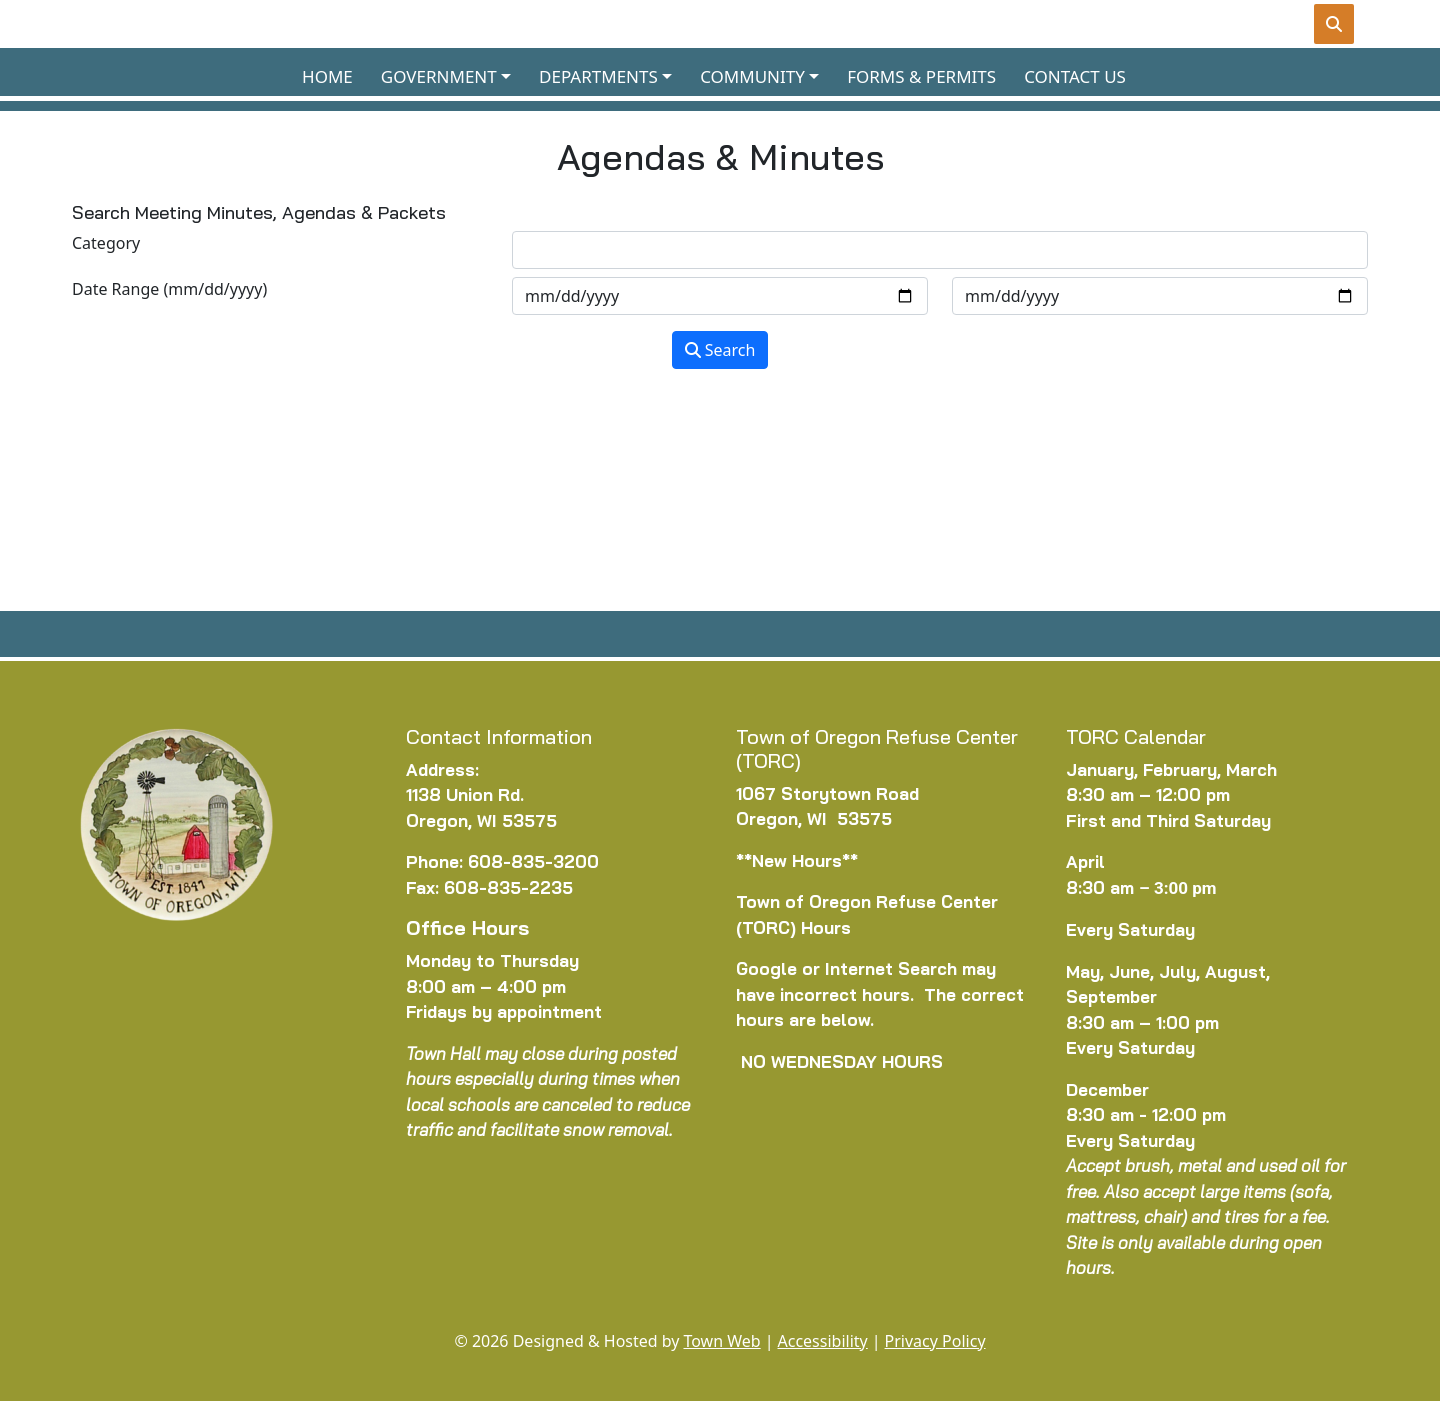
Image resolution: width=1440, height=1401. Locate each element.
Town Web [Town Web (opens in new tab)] (721, 1341)
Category (106, 243)
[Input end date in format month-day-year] (1160, 296)
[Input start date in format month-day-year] (720, 296)
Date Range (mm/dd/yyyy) (169, 289)
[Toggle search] (1334, 24)
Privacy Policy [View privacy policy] (935, 1341)
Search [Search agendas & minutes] (720, 350)
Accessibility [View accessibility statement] (823, 1341)
